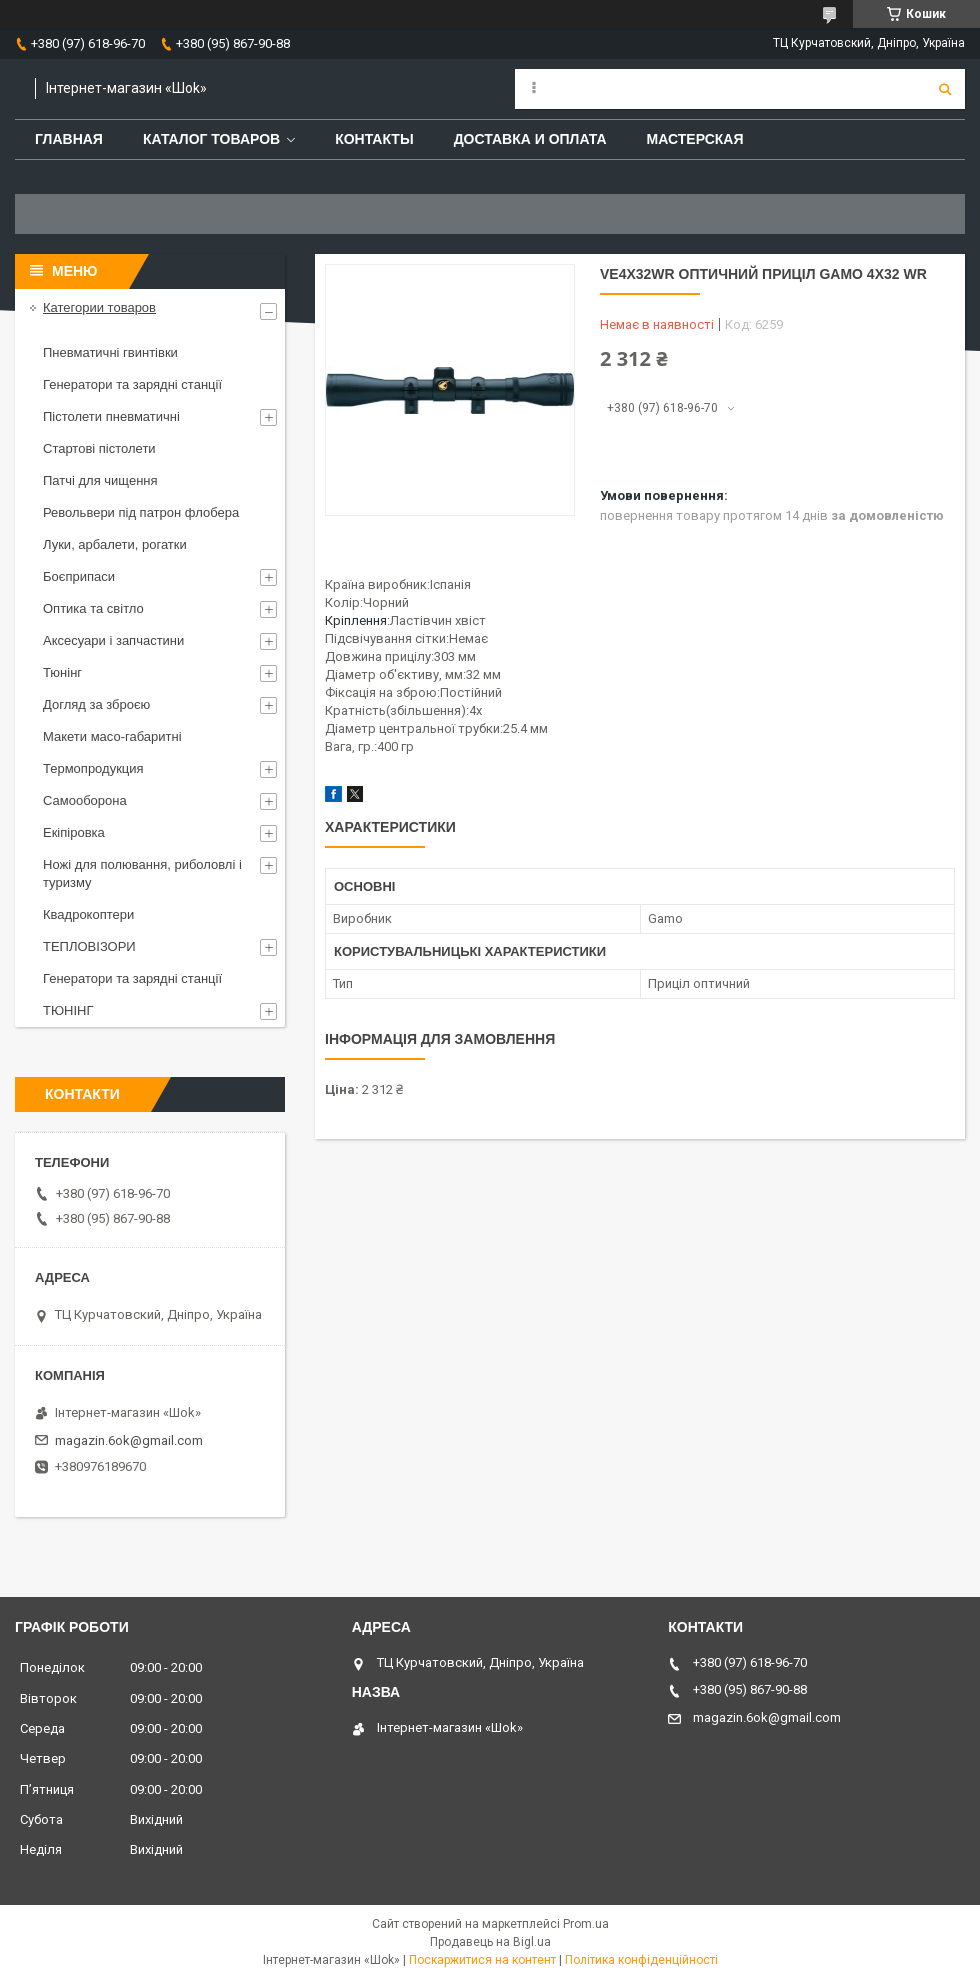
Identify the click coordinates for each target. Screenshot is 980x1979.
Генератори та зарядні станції (132, 384)
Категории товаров (99, 307)
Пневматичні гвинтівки (110, 352)
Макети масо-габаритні (112, 736)
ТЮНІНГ (68, 1010)
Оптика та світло (93, 608)
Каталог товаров (211, 139)
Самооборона (85, 800)
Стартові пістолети (99, 448)
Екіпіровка (74, 832)
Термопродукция (93, 768)
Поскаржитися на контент (482, 1960)
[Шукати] (945, 89)
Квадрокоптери (88, 914)
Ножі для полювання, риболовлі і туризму (142, 873)
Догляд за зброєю (96, 704)
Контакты (374, 139)
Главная (69, 139)
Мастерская (695, 139)
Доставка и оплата (530, 139)
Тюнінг (62, 672)
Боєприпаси (79, 576)
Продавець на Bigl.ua (490, 1942)
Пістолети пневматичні (111, 416)
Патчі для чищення (100, 480)
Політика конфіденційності (641, 1960)
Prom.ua (586, 1924)
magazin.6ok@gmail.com (129, 1440)
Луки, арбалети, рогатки (115, 544)
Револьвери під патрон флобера (141, 512)
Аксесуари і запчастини (113, 640)
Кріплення (356, 620)
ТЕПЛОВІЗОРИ (89, 946)
